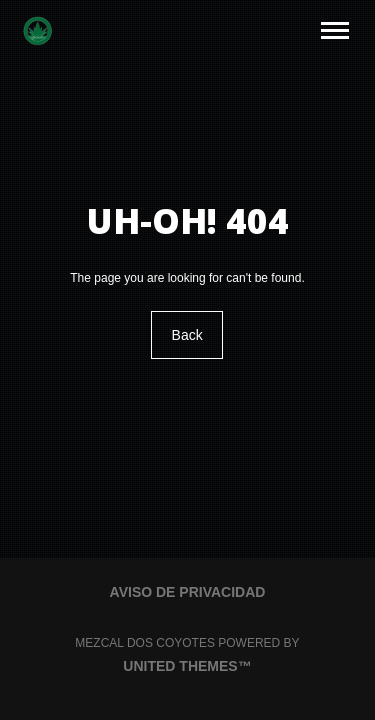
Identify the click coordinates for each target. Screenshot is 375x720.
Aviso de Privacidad (188, 592)
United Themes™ (187, 666)
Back (187, 335)
